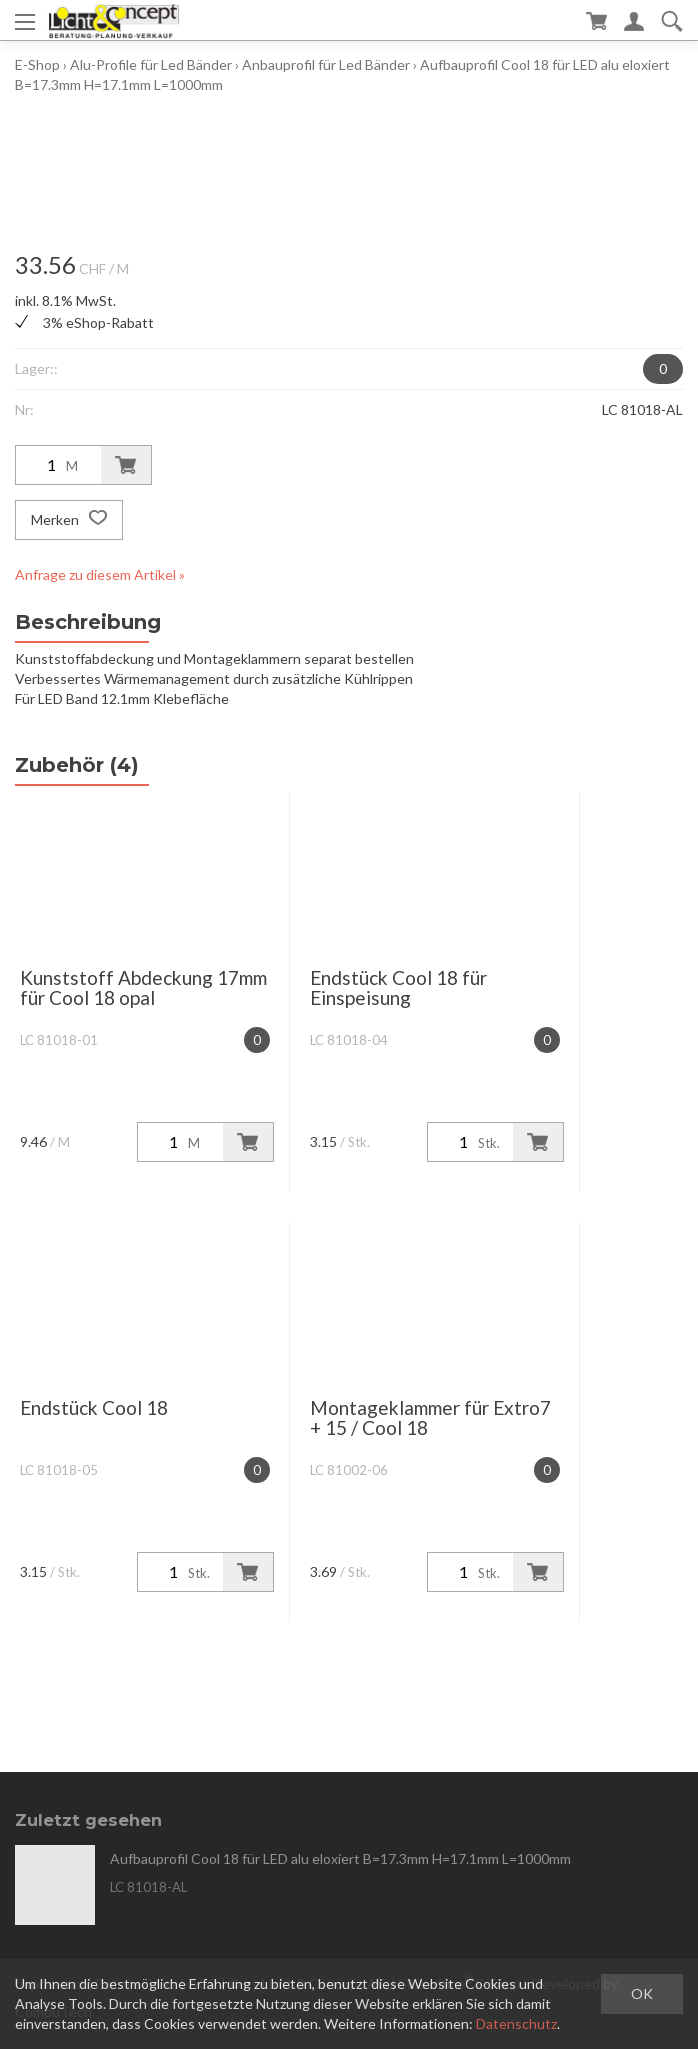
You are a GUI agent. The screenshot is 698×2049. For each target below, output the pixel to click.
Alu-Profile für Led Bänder (151, 64)
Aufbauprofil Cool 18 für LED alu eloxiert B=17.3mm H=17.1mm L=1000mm (340, 1858)
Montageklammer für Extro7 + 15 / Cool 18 (430, 1417)
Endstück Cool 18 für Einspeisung (398, 987)
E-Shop (37, 64)
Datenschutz (516, 2023)
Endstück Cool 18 (94, 1407)
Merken (69, 520)
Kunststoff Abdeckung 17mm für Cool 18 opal (143, 987)
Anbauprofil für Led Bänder (326, 64)
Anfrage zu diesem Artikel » (100, 574)
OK (642, 1993)
